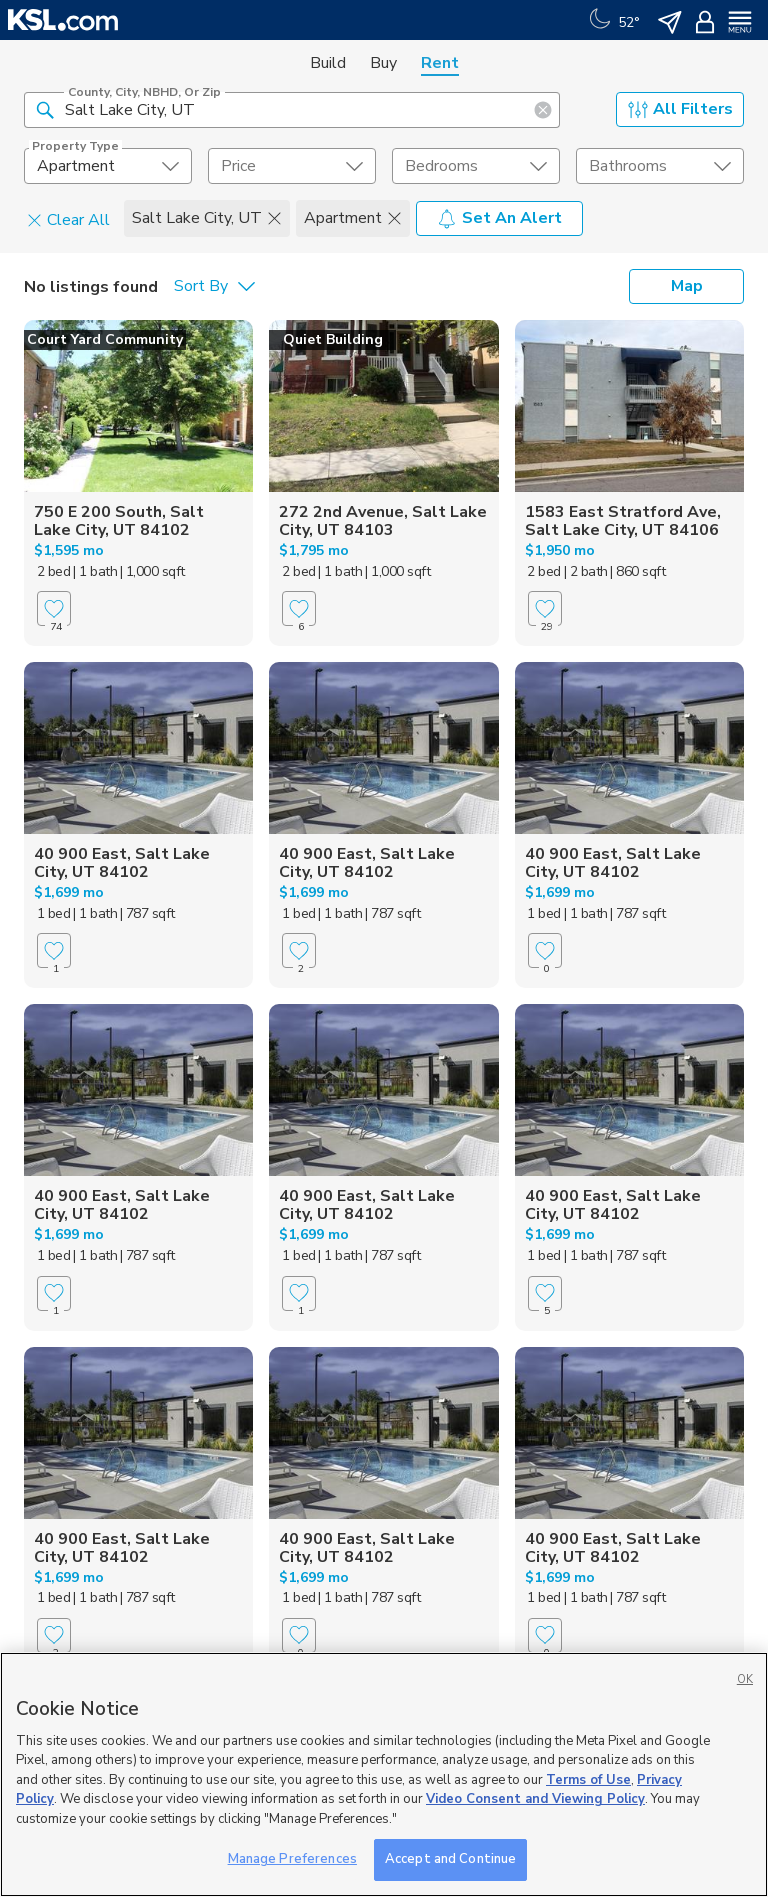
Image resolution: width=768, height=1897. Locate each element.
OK (745, 1679)
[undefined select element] (108, 166)
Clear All (68, 219)
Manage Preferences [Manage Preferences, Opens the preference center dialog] (292, 1859)
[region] (384, 1774)
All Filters (680, 109)
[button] (45, 109)
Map (687, 286)
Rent (440, 63)
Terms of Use (588, 1780)
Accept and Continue (450, 1859)
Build (328, 63)
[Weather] (612, 20)
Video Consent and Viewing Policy (535, 1799)
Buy (383, 63)
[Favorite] (54, 608)
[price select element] (292, 166)
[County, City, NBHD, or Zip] (292, 110)
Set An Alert (499, 218)
